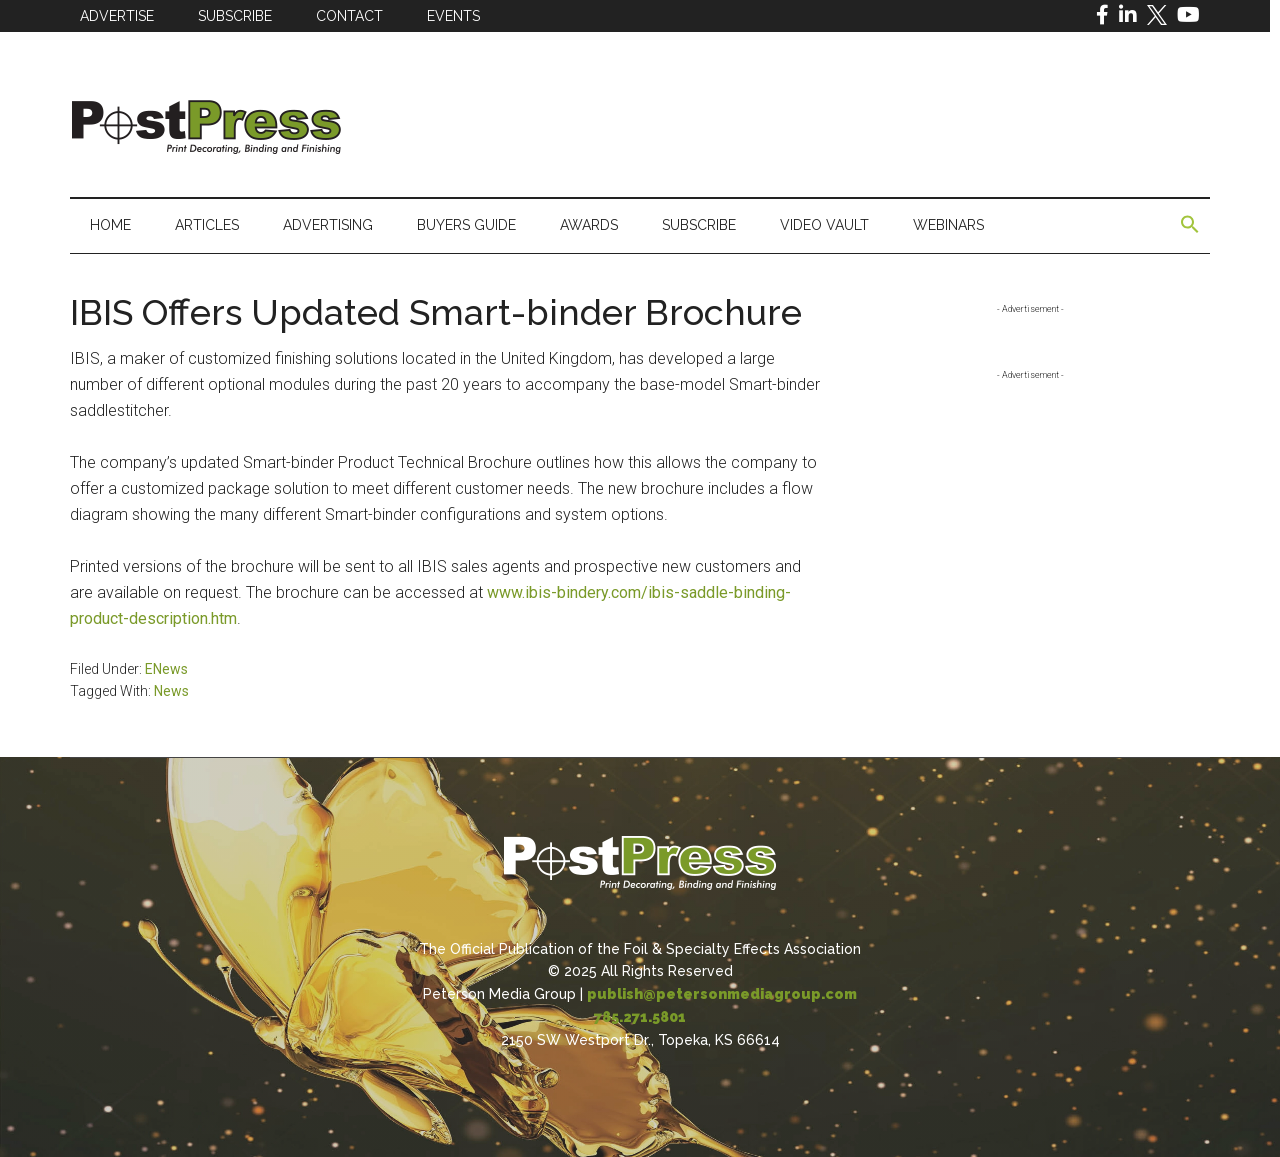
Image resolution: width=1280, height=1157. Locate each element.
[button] (1190, 225)
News (171, 691)
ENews (166, 669)
